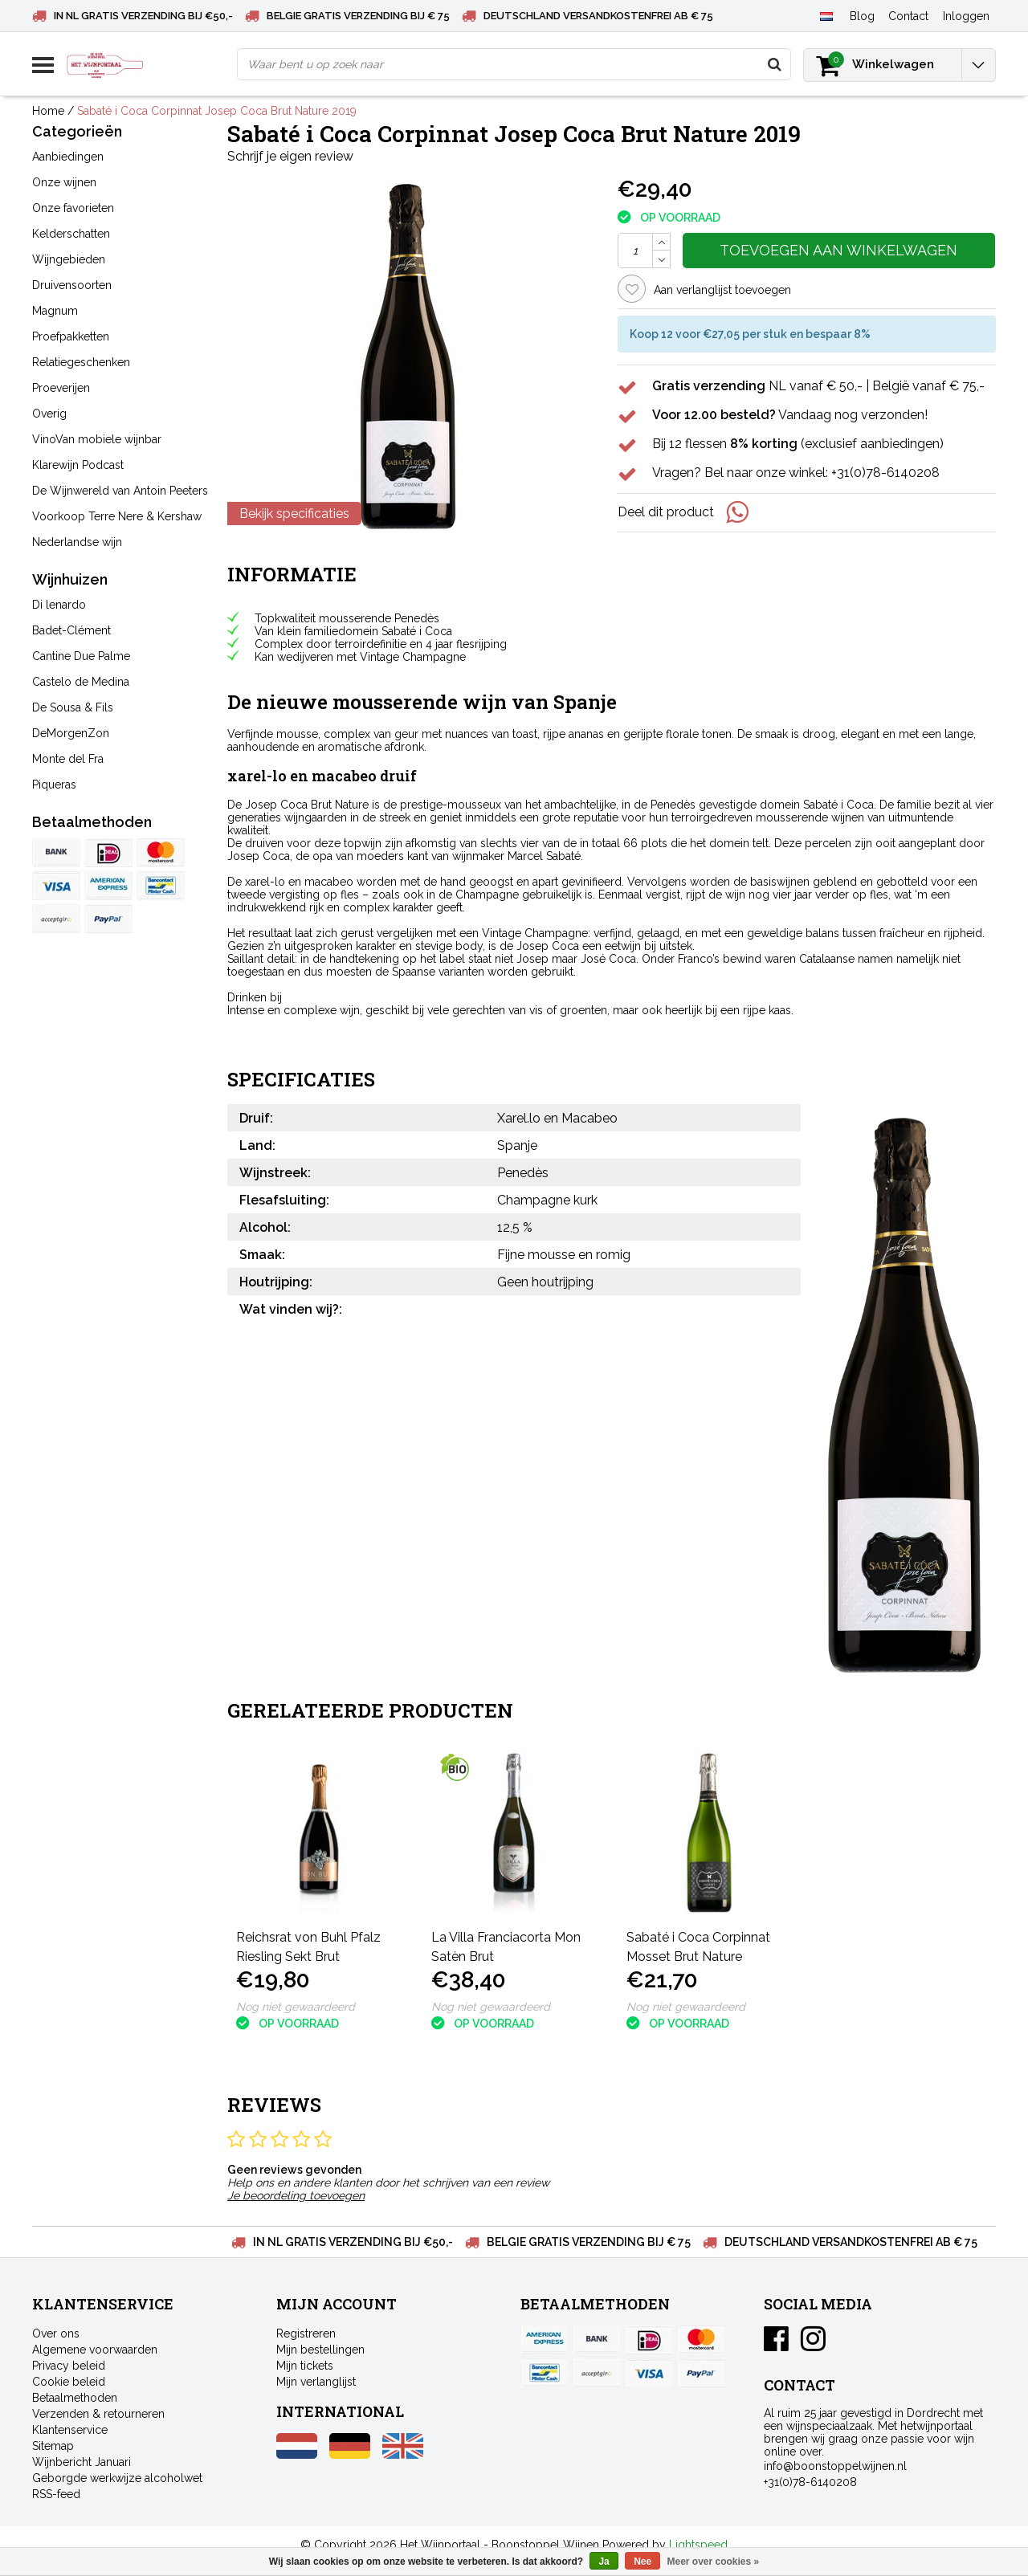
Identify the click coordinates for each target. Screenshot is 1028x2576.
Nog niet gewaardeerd (295, 2006)
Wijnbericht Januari (81, 2462)
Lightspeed (698, 2544)
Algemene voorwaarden (94, 2349)
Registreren (306, 2333)
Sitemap (53, 2445)
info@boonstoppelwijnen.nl (835, 2466)
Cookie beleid (68, 2381)
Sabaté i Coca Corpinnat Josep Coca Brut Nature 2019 (217, 110)
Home (48, 110)
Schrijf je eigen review (290, 156)
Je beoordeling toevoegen (296, 2195)
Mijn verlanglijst (316, 2381)
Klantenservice (70, 2429)
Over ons (56, 2333)
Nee (642, 2561)
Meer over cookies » (713, 2561)
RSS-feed (56, 2494)
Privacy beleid (68, 2365)
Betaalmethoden (74, 2397)
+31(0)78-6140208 (810, 2482)
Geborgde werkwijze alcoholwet (117, 2478)
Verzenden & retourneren (98, 2413)
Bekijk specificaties (294, 513)
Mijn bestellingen (320, 2349)
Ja (603, 2561)
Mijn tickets (304, 2365)
